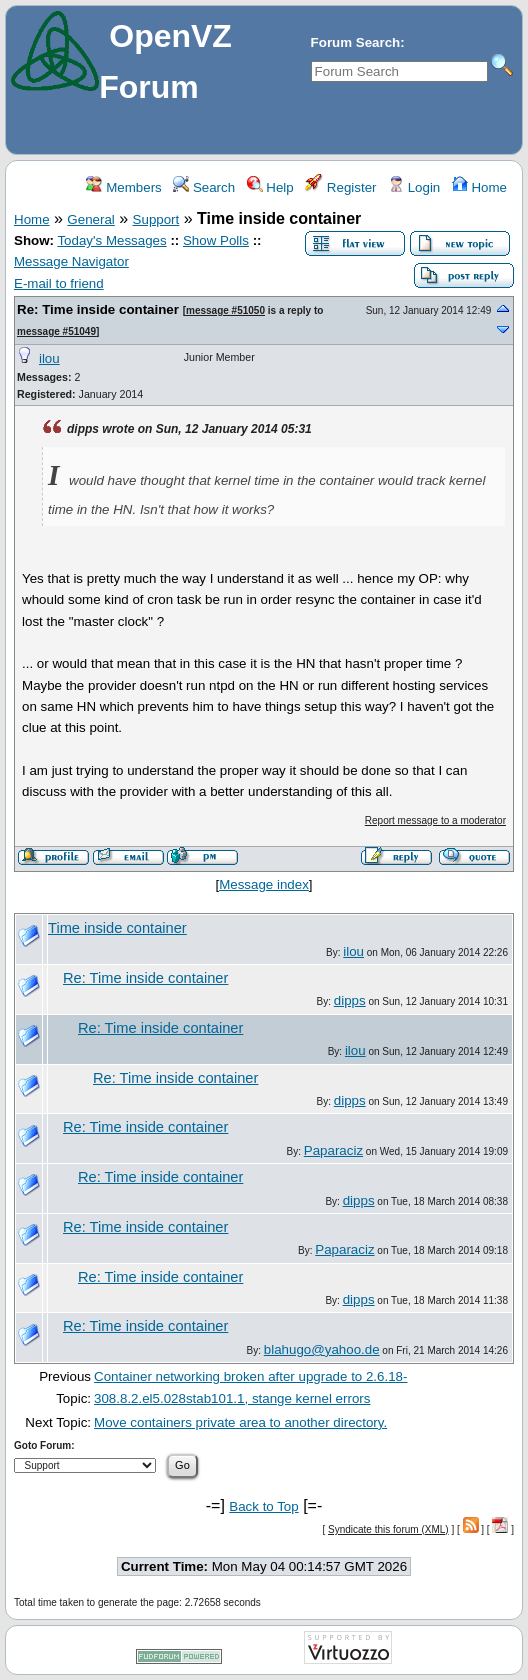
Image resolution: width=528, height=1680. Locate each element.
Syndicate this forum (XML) (388, 1529)
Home (479, 187)
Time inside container (117, 928)
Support (156, 219)
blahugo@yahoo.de (322, 1349)
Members (123, 187)
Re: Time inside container (98, 309)
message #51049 (56, 331)
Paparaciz (333, 1150)
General (90, 219)
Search (204, 187)
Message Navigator (71, 261)
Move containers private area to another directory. (240, 1422)
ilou (49, 358)
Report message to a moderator (435, 820)
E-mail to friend (59, 283)
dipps (350, 1000)
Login (414, 187)
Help (270, 187)
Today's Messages (111, 240)
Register (340, 187)
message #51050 (225, 310)
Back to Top (263, 1506)
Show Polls (216, 240)
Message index (264, 884)
